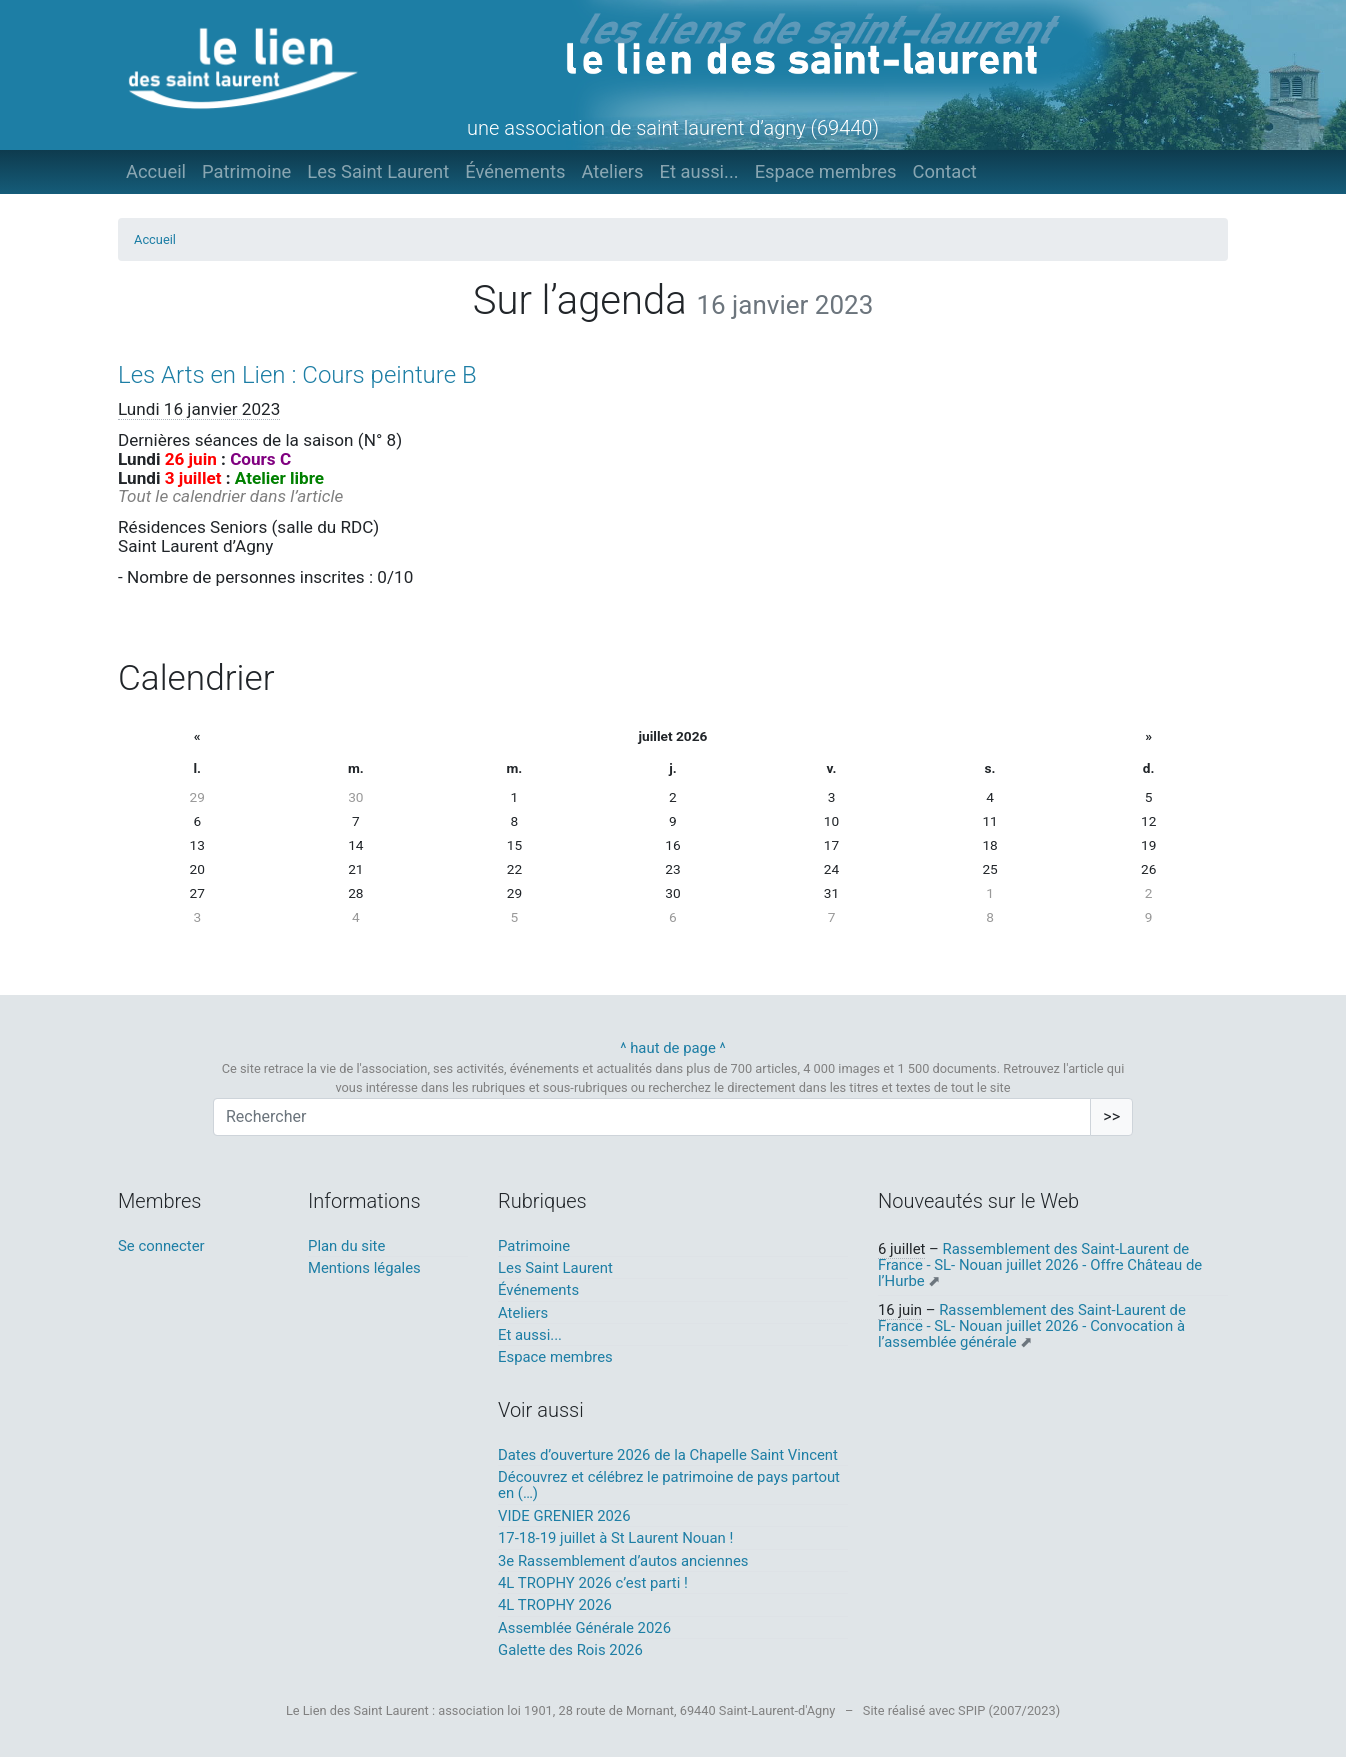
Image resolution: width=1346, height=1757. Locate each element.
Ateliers (612, 171)
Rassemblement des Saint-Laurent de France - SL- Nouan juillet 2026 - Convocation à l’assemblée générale (1032, 1326)
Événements (515, 171)
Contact (945, 171)
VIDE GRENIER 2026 (564, 1516)
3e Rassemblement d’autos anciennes (623, 1561)
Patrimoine (246, 171)
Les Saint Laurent (378, 171)
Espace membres (826, 171)
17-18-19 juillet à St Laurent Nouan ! (615, 1538)
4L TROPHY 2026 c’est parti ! (593, 1583)
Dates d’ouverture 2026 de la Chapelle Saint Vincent (668, 1455)
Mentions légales (364, 1268)
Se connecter (161, 1246)
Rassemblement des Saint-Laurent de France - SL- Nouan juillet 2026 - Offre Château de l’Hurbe (1040, 1265)
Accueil (156, 171)
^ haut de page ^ (673, 1048)
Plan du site (346, 1246)
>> (1111, 1116)
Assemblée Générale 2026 (584, 1628)
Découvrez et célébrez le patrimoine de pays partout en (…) (669, 1485)
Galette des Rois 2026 (570, 1650)
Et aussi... (698, 171)
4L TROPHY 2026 (555, 1605)
